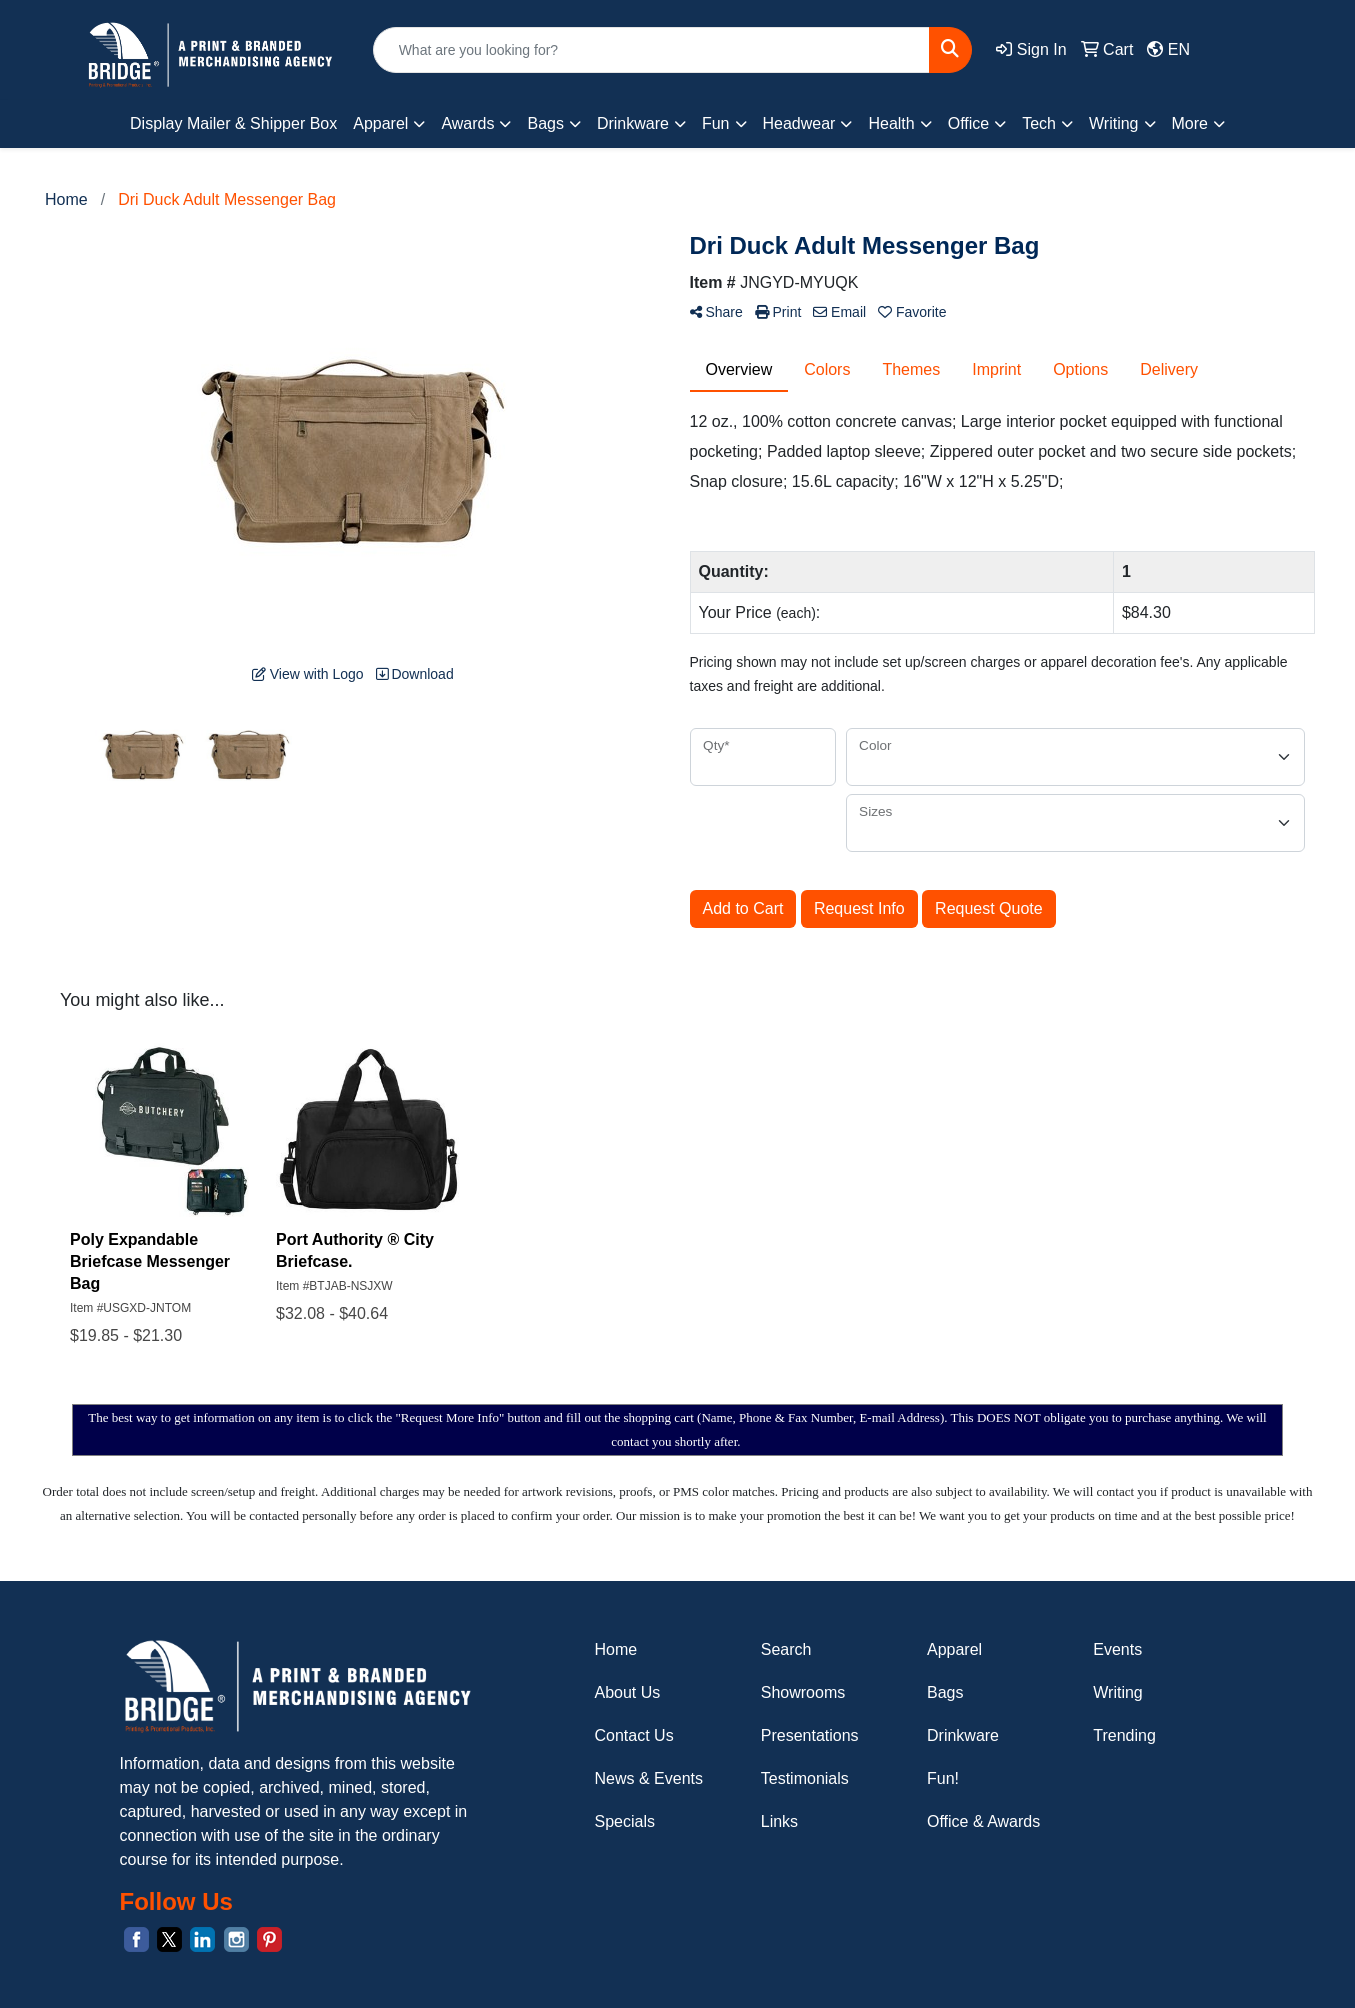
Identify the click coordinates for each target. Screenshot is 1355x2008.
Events (1117, 1649)
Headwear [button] (799, 123)
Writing (1118, 1692)
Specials (625, 1821)
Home (616, 1649)
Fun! (943, 1778)
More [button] (1190, 123)
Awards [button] (467, 123)
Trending (1124, 1735)
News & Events (649, 1778)
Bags (945, 1692)
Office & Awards (983, 1821)
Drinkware (963, 1735)
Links (779, 1821)
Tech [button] (1039, 123)
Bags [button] (545, 123)
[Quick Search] (652, 50)
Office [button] (969, 123)
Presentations (810, 1735)
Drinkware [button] (633, 123)
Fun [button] (716, 123)
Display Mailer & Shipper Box (233, 123)
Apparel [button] (380, 123)
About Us (628, 1692)
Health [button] (891, 123)
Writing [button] (1114, 123)
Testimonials (805, 1778)
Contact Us (634, 1735)
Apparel (954, 1649)
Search (786, 1649)
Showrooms (803, 1692)
